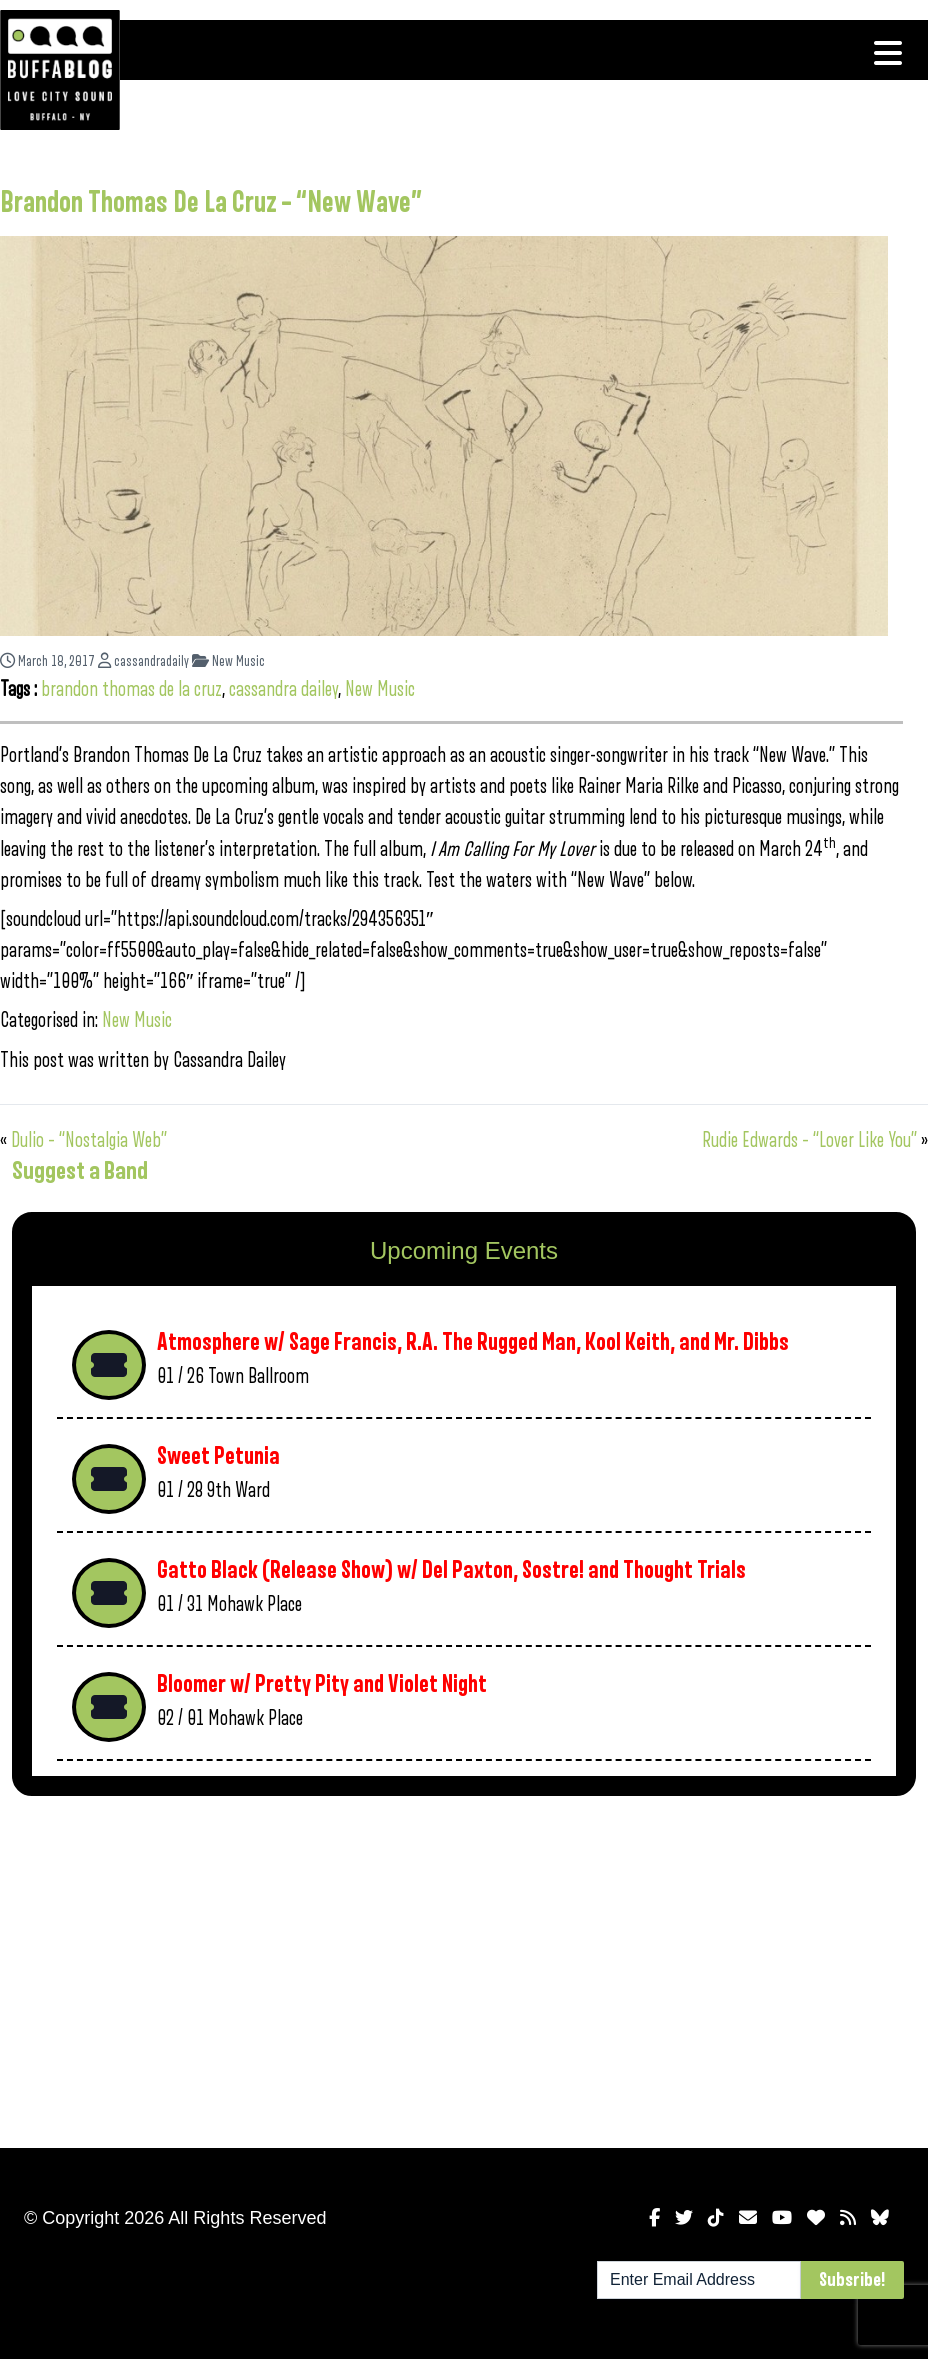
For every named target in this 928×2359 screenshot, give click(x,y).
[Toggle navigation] (888, 53)
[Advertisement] (464, 1968)
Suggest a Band (80, 1171)
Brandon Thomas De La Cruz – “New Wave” (211, 203)
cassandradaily (143, 661)
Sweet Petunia (218, 1456)
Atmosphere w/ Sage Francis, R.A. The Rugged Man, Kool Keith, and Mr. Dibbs (473, 1342)
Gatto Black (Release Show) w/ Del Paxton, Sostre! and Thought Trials (451, 1570)
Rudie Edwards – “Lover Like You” (809, 1140)
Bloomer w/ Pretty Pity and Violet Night (322, 1684)
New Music (228, 661)
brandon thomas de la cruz (131, 689)
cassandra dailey (283, 689)
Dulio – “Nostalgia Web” (89, 1140)
